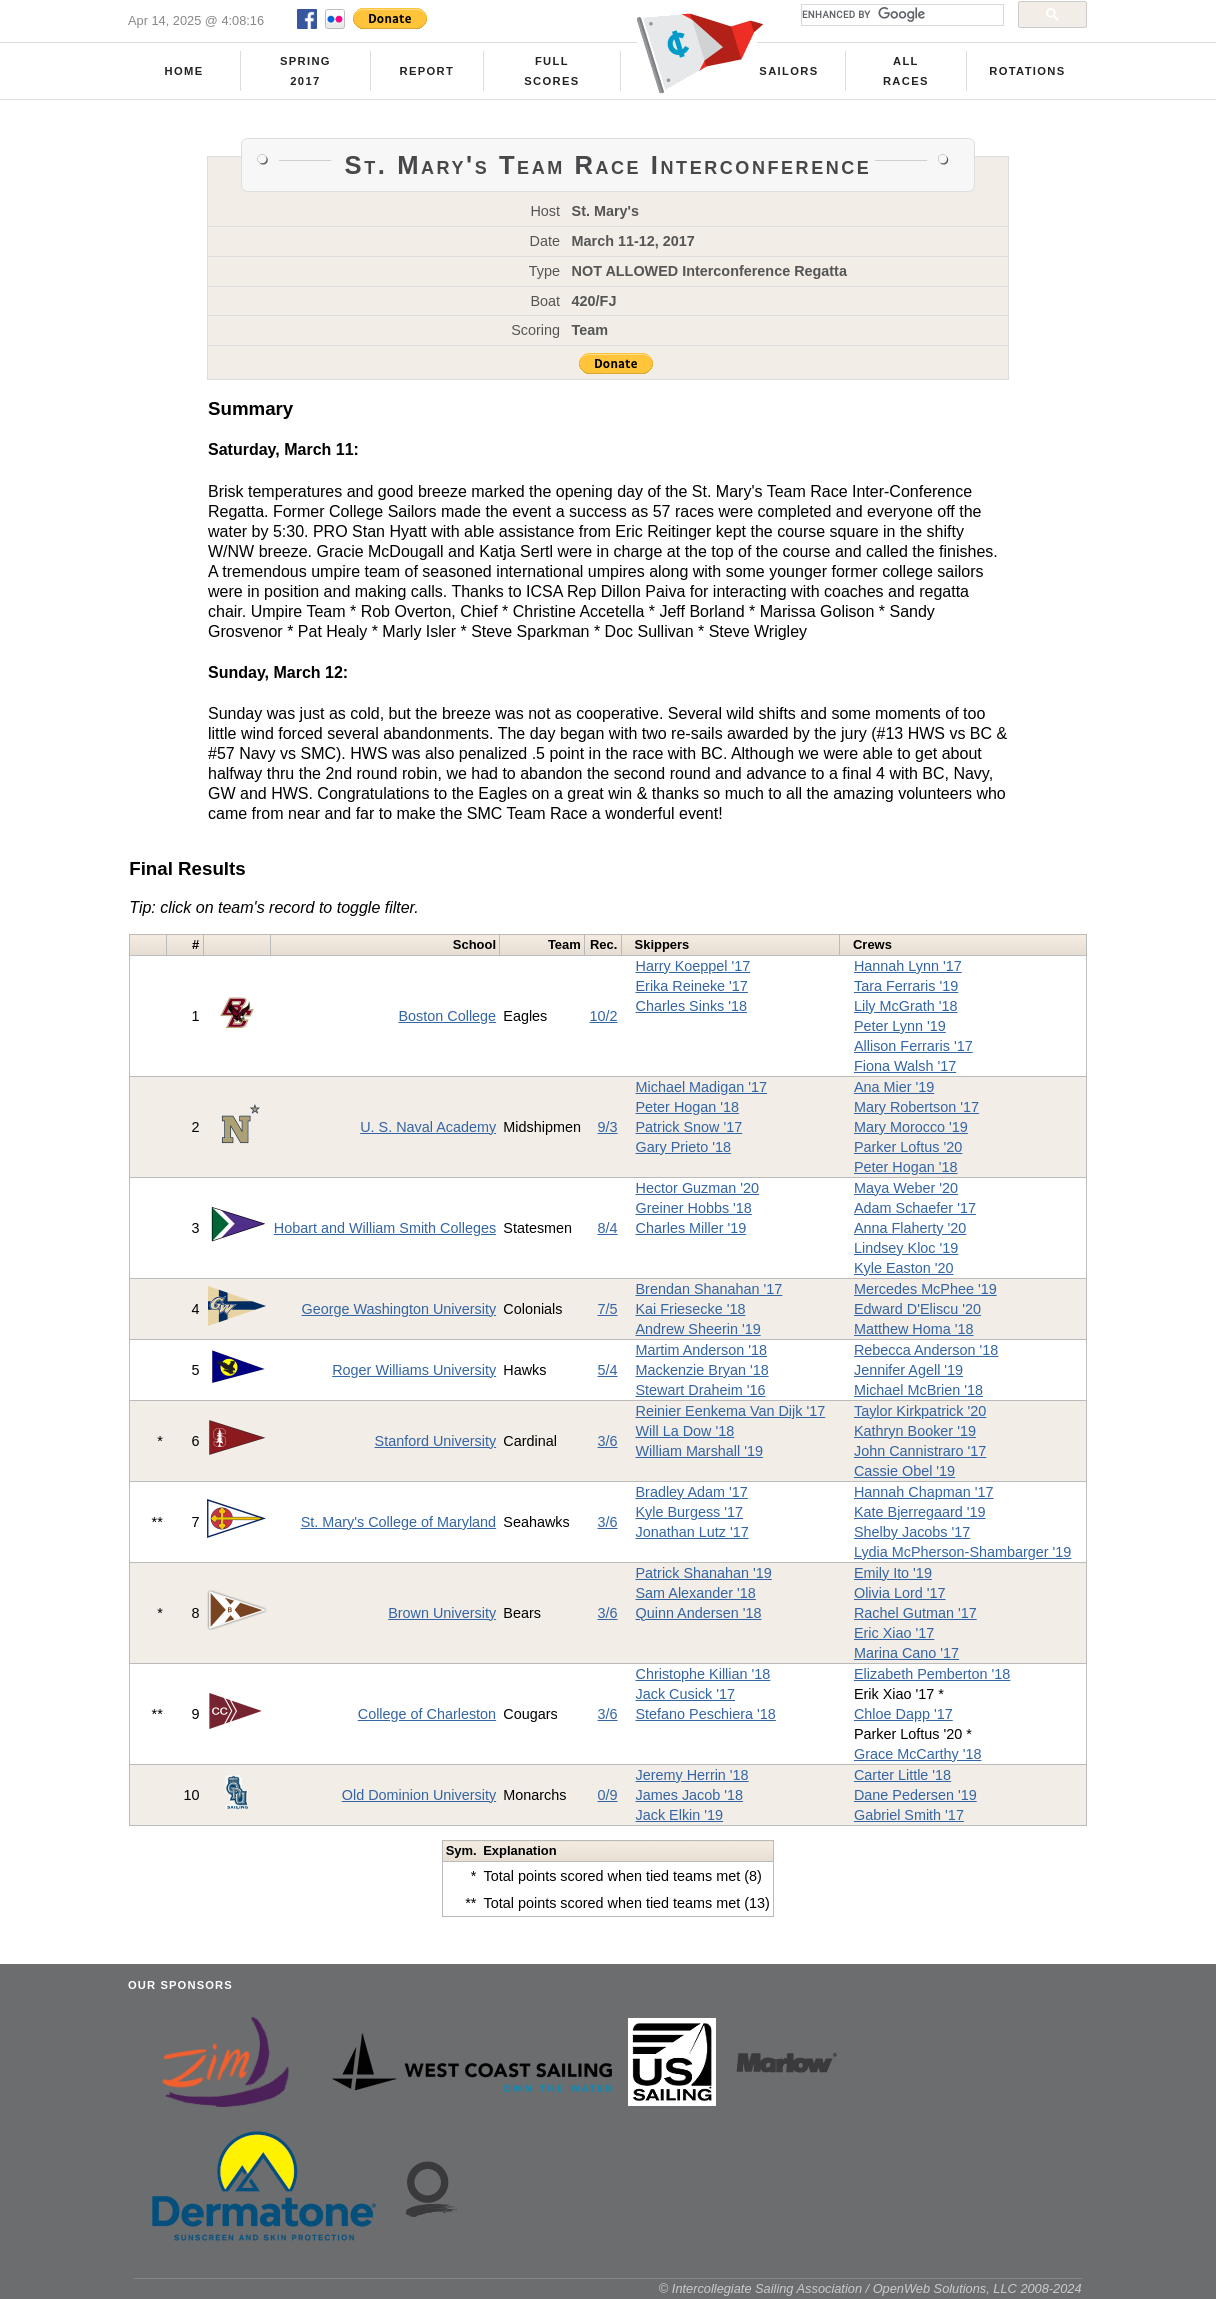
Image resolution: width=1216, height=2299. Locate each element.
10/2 (604, 1016)
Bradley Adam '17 (692, 1492)
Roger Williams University (414, 1370)
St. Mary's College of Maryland (399, 1522)
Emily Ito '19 (893, 1573)
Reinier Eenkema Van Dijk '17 (731, 1411)
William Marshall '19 (700, 1451)
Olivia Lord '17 (900, 1593)
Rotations (1027, 71)
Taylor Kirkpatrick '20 (920, 1411)
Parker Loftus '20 (908, 1147)
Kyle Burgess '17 (690, 1512)
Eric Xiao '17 (894, 1633)
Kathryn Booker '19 (915, 1431)
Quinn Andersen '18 (699, 1613)
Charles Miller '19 (691, 1228)
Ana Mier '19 (894, 1087)
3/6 (608, 1441)
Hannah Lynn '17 (908, 966)
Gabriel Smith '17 (909, 1815)
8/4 (608, 1228)
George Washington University (399, 1309)
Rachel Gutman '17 (915, 1613)
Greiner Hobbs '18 (694, 1208)
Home (184, 71)
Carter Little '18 (902, 1775)
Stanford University (436, 1441)
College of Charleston (427, 1714)
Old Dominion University (419, 1795)
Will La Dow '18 (685, 1431)
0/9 (608, 1795)
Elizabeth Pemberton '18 (932, 1674)
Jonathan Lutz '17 (692, 1532)
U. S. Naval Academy (428, 1127)
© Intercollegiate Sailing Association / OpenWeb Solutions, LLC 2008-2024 (870, 2288)
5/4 (608, 1370)
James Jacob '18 (690, 1795)
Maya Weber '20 (906, 1188)
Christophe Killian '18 (703, 1674)
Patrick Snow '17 (689, 1127)
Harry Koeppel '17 (693, 966)
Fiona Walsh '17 (905, 1066)
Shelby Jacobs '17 (912, 1532)
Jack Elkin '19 (680, 1815)
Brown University (442, 1613)
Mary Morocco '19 (911, 1127)
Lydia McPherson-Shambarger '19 (962, 1552)
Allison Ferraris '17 (913, 1046)
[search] (900, 15)
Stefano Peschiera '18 (706, 1714)
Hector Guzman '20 (698, 1188)
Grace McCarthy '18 (918, 1754)
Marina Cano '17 (906, 1653)
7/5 (608, 1309)
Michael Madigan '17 (702, 1087)
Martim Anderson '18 (702, 1350)
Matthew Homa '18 (914, 1329)
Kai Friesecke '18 (691, 1309)
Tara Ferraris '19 (906, 986)
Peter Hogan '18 (688, 1107)
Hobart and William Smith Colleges (385, 1228)
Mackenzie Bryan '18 (702, 1370)
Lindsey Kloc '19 (906, 1248)
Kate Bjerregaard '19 (920, 1512)
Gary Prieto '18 (684, 1147)
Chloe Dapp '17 (903, 1714)
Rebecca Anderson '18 (926, 1350)
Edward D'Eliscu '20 (917, 1309)
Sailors (788, 71)
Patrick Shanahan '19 (704, 1573)
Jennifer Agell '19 (908, 1370)
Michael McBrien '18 (918, 1390)
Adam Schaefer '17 (915, 1208)
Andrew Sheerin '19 (698, 1329)
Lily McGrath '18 (906, 1006)
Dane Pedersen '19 (915, 1795)
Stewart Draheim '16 (701, 1390)
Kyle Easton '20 (904, 1268)
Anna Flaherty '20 (910, 1228)
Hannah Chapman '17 (924, 1492)
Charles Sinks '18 (692, 1006)
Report (427, 71)
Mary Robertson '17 (916, 1107)
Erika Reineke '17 (692, 986)
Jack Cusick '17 (686, 1694)
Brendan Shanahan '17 (709, 1289)
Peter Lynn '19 (900, 1026)
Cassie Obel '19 (904, 1471)
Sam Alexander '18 (696, 1593)
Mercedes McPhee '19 (925, 1289)
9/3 (608, 1127)
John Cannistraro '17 (920, 1451)
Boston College (448, 1016)
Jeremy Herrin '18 (692, 1775)
